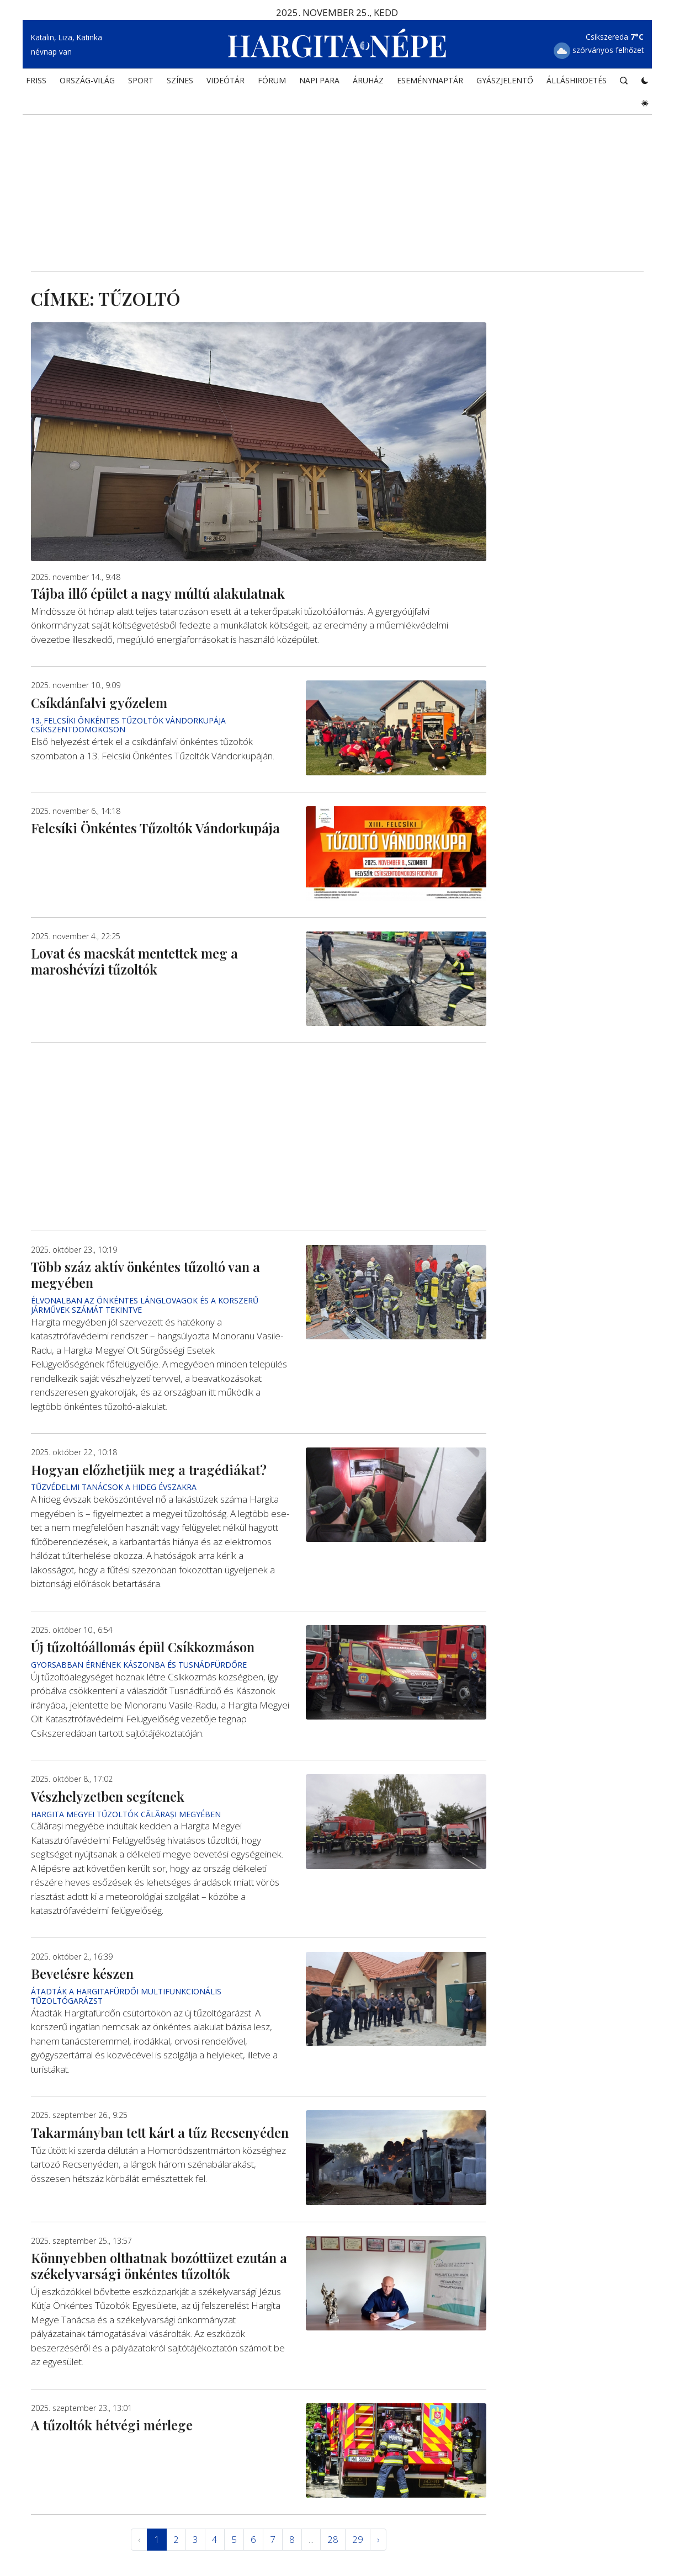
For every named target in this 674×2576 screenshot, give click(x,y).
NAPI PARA (319, 80)
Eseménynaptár (430, 80)
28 (332, 2539)
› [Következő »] (378, 2539)
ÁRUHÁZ (368, 80)
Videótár (225, 80)
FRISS (36, 80)
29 (357, 2539)
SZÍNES (180, 80)
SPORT (140, 80)
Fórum (272, 80)
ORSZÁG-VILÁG (87, 80)
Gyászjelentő (504, 80)
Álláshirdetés (576, 80)
